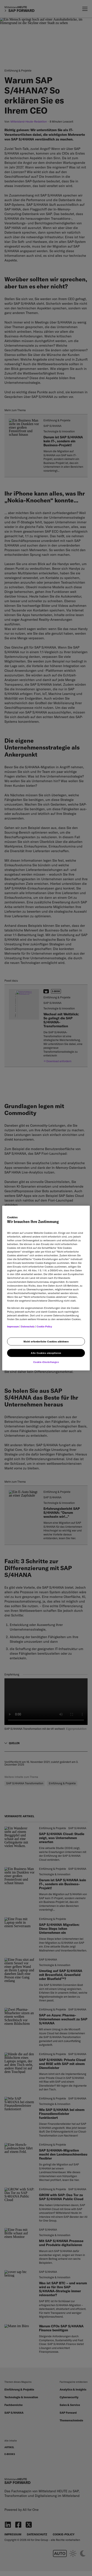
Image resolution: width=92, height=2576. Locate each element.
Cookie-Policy (44, 1326)
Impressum (13, 1326)
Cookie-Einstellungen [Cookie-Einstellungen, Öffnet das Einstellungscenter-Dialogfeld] (46, 1361)
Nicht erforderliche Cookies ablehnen (46, 1341)
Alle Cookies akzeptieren (46, 1353)
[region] (46, 1288)
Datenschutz (28, 1326)
